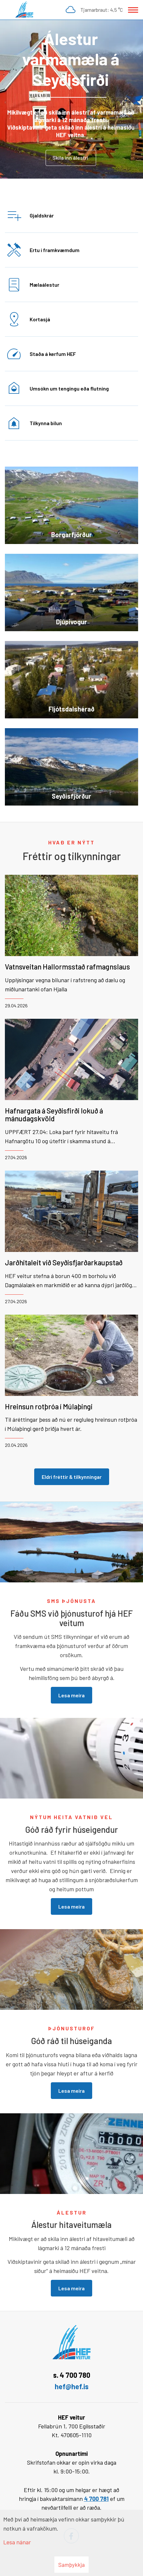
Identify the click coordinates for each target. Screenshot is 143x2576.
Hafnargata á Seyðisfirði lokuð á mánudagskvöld (54, 1114)
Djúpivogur (71, 622)
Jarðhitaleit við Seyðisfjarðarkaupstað (63, 1262)
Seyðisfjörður (71, 796)
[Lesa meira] (71, 99)
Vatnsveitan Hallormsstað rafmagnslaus (67, 966)
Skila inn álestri (70, 157)
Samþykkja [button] (71, 2564)
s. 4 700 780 (71, 2375)
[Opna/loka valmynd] (133, 10)
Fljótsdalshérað (71, 709)
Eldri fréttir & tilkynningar (72, 1477)
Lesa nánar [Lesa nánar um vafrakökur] (17, 2542)
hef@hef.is (72, 2386)
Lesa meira (71, 1695)
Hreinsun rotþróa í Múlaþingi (49, 1406)
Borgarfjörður (71, 534)
